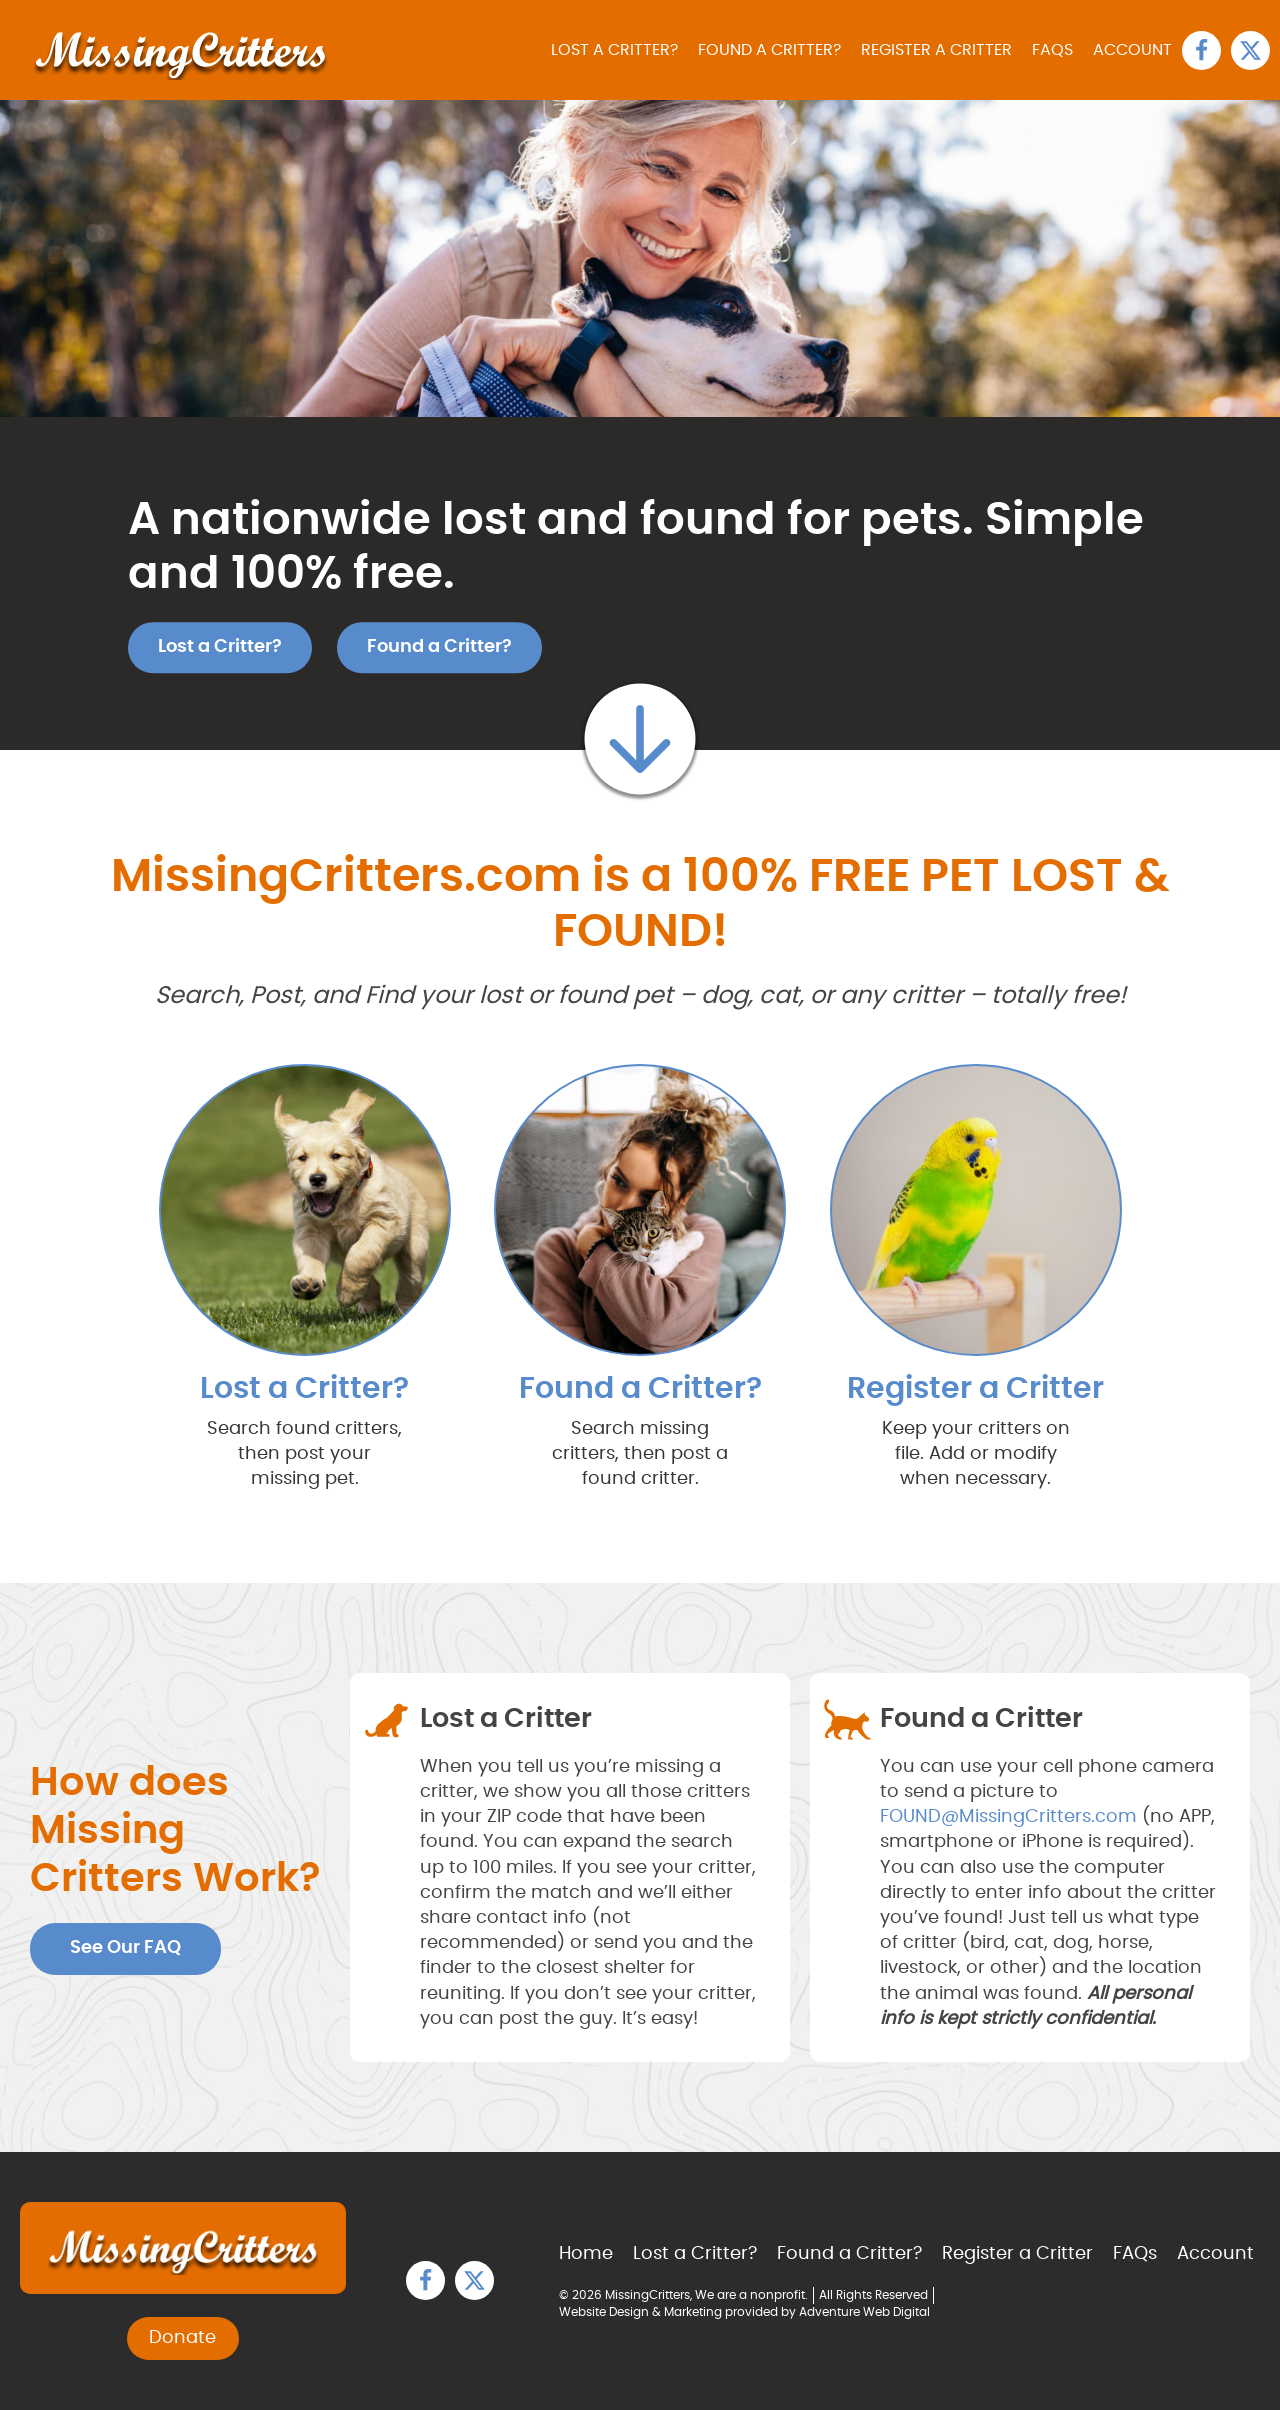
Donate (182, 2338)
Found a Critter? (769, 50)
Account (1132, 50)
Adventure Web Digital (864, 2312)
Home (586, 2254)
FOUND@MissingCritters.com (1008, 1817)
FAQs (1052, 50)
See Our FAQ (125, 1948)
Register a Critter (936, 50)
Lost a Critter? (614, 50)
